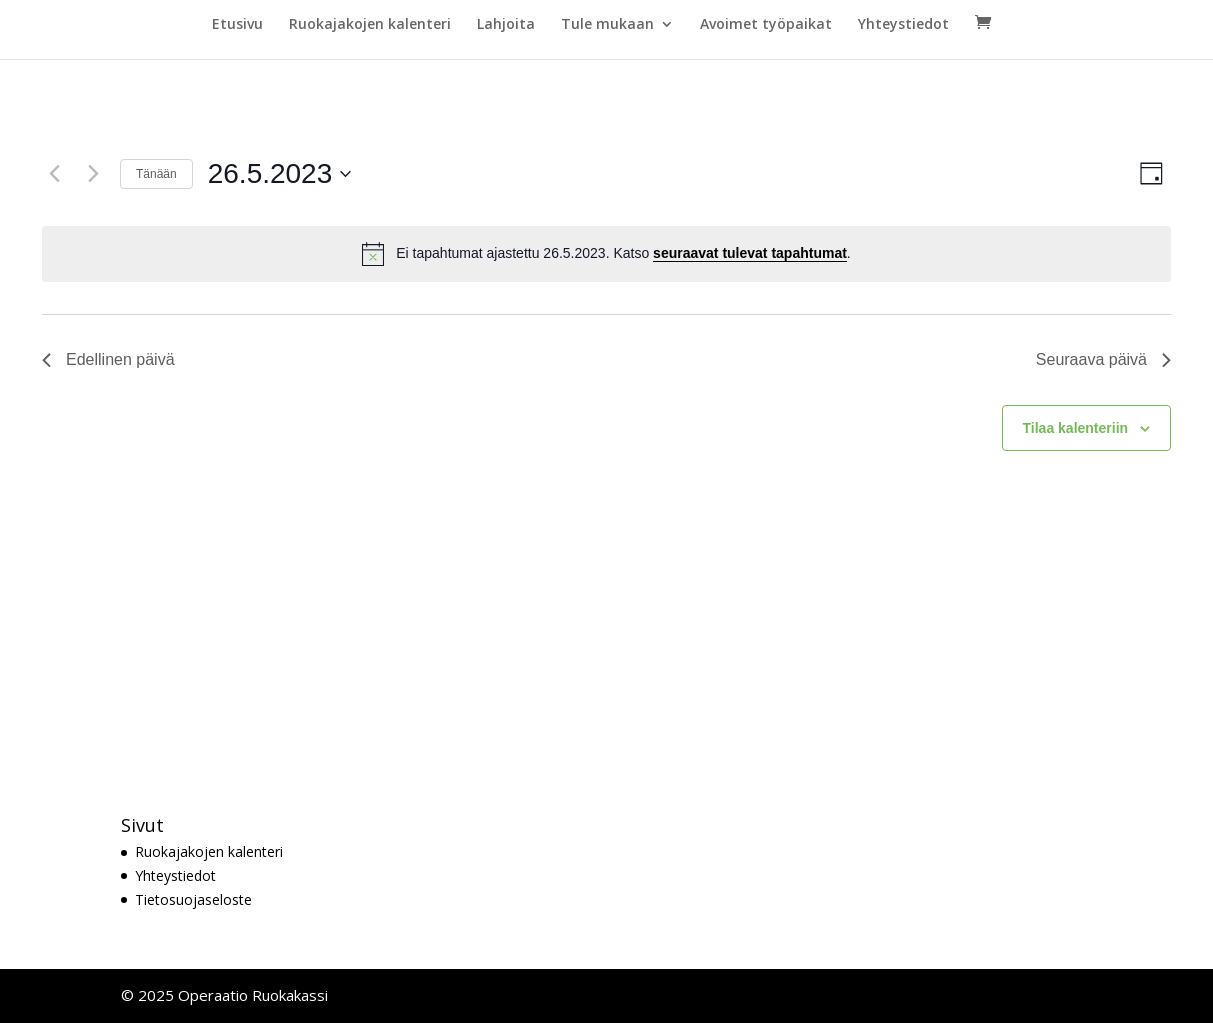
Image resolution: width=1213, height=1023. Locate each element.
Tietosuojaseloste (193, 899)
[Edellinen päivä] (54, 174)
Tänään (156, 174)
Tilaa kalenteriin (1076, 428)
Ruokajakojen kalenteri (370, 25)
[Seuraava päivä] (93, 174)
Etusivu (237, 25)
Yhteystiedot (903, 25)
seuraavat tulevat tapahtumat (750, 253)
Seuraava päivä (1103, 359)
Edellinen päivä (108, 359)
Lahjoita (506, 25)
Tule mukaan (607, 25)
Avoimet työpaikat (766, 25)
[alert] (606, 254)
